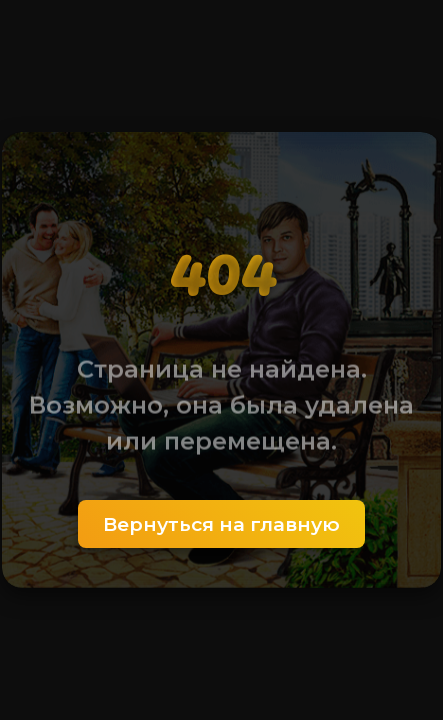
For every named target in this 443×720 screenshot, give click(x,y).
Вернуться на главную (221, 524)
